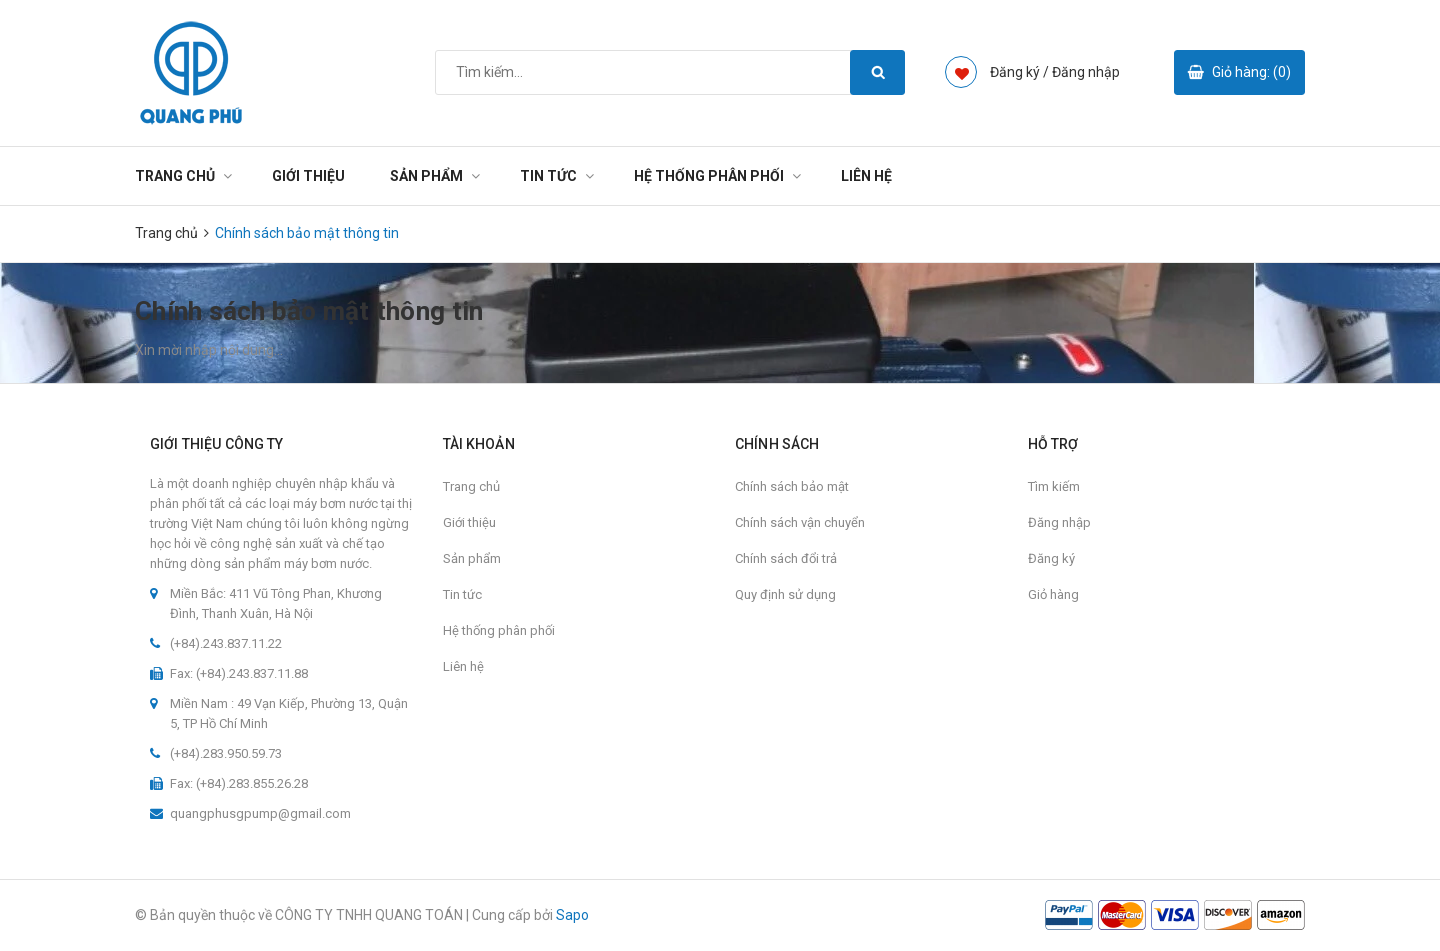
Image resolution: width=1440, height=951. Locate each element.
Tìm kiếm (1054, 486)
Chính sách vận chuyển (800, 522)
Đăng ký (1051, 558)
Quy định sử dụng (785, 594)
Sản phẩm (426, 176)
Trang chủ (175, 176)
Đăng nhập (1086, 72)
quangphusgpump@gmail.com (260, 813)
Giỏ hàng (1053, 594)
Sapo (572, 915)
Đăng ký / (1019, 72)
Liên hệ (866, 176)
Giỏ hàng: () (1251, 72)
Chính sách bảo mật (792, 486)
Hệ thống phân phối (709, 176)
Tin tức (548, 176)
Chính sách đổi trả (786, 558)
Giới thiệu (308, 176)
